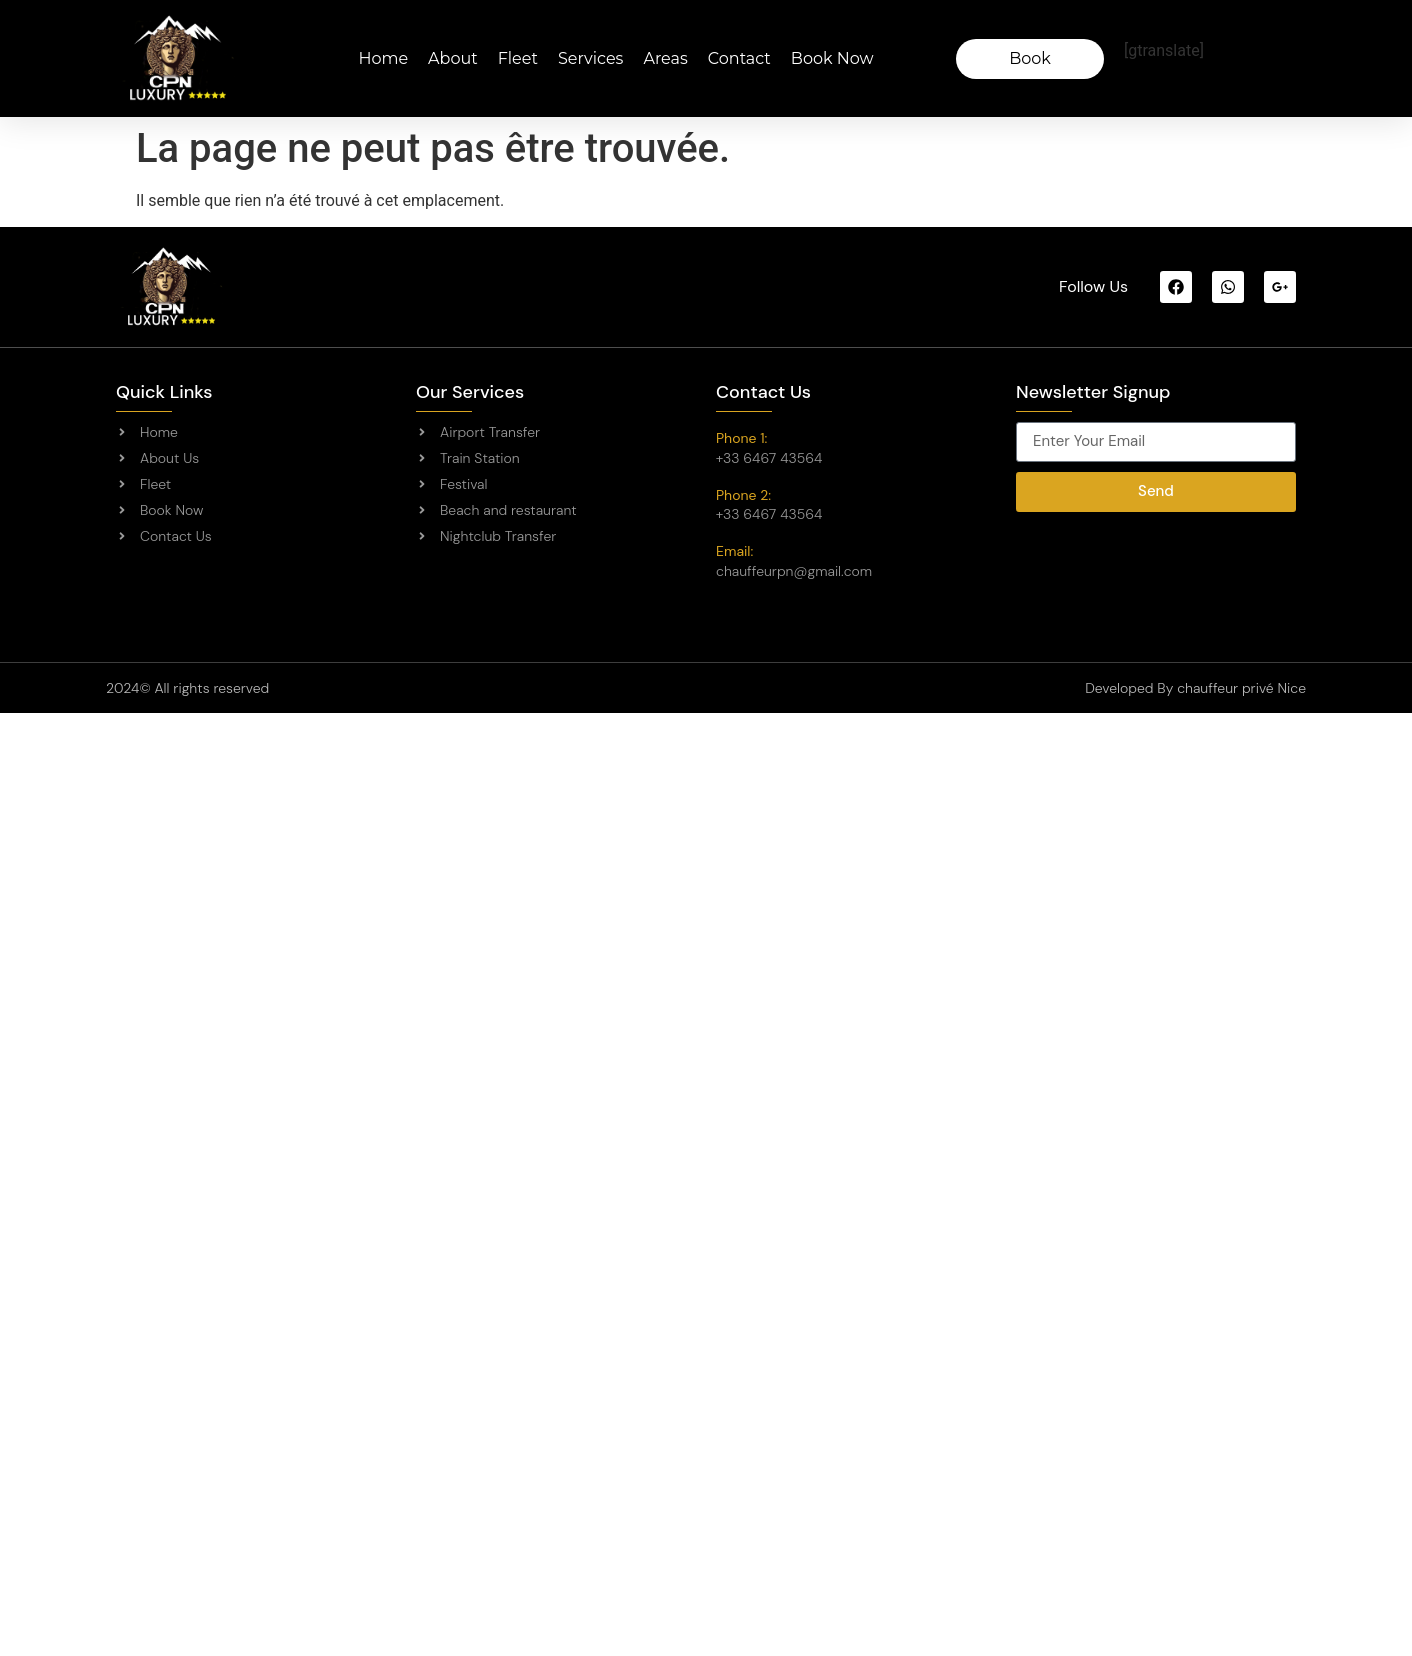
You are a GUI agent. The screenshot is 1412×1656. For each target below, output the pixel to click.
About (453, 58)
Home (383, 58)
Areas (665, 58)
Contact (739, 58)
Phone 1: (741, 438)
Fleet (518, 58)
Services (590, 58)
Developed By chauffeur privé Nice (1195, 688)
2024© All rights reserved (187, 688)
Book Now (832, 58)
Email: (734, 551)
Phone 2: (743, 495)
